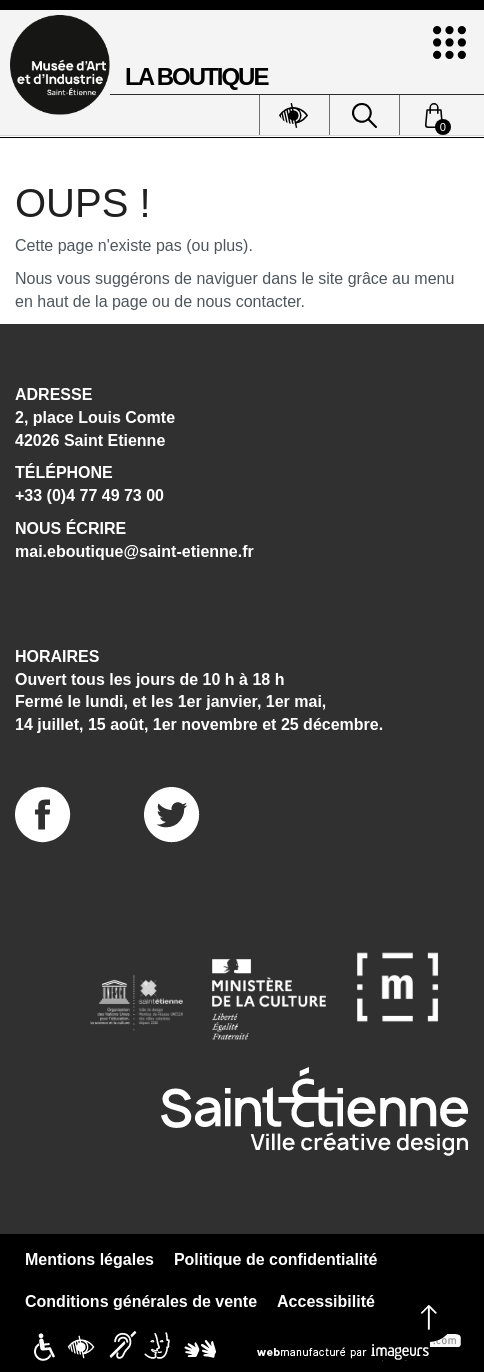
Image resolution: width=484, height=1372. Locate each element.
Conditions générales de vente (141, 1301)
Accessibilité (326, 1301)
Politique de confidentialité (276, 1259)
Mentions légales (89, 1259)
